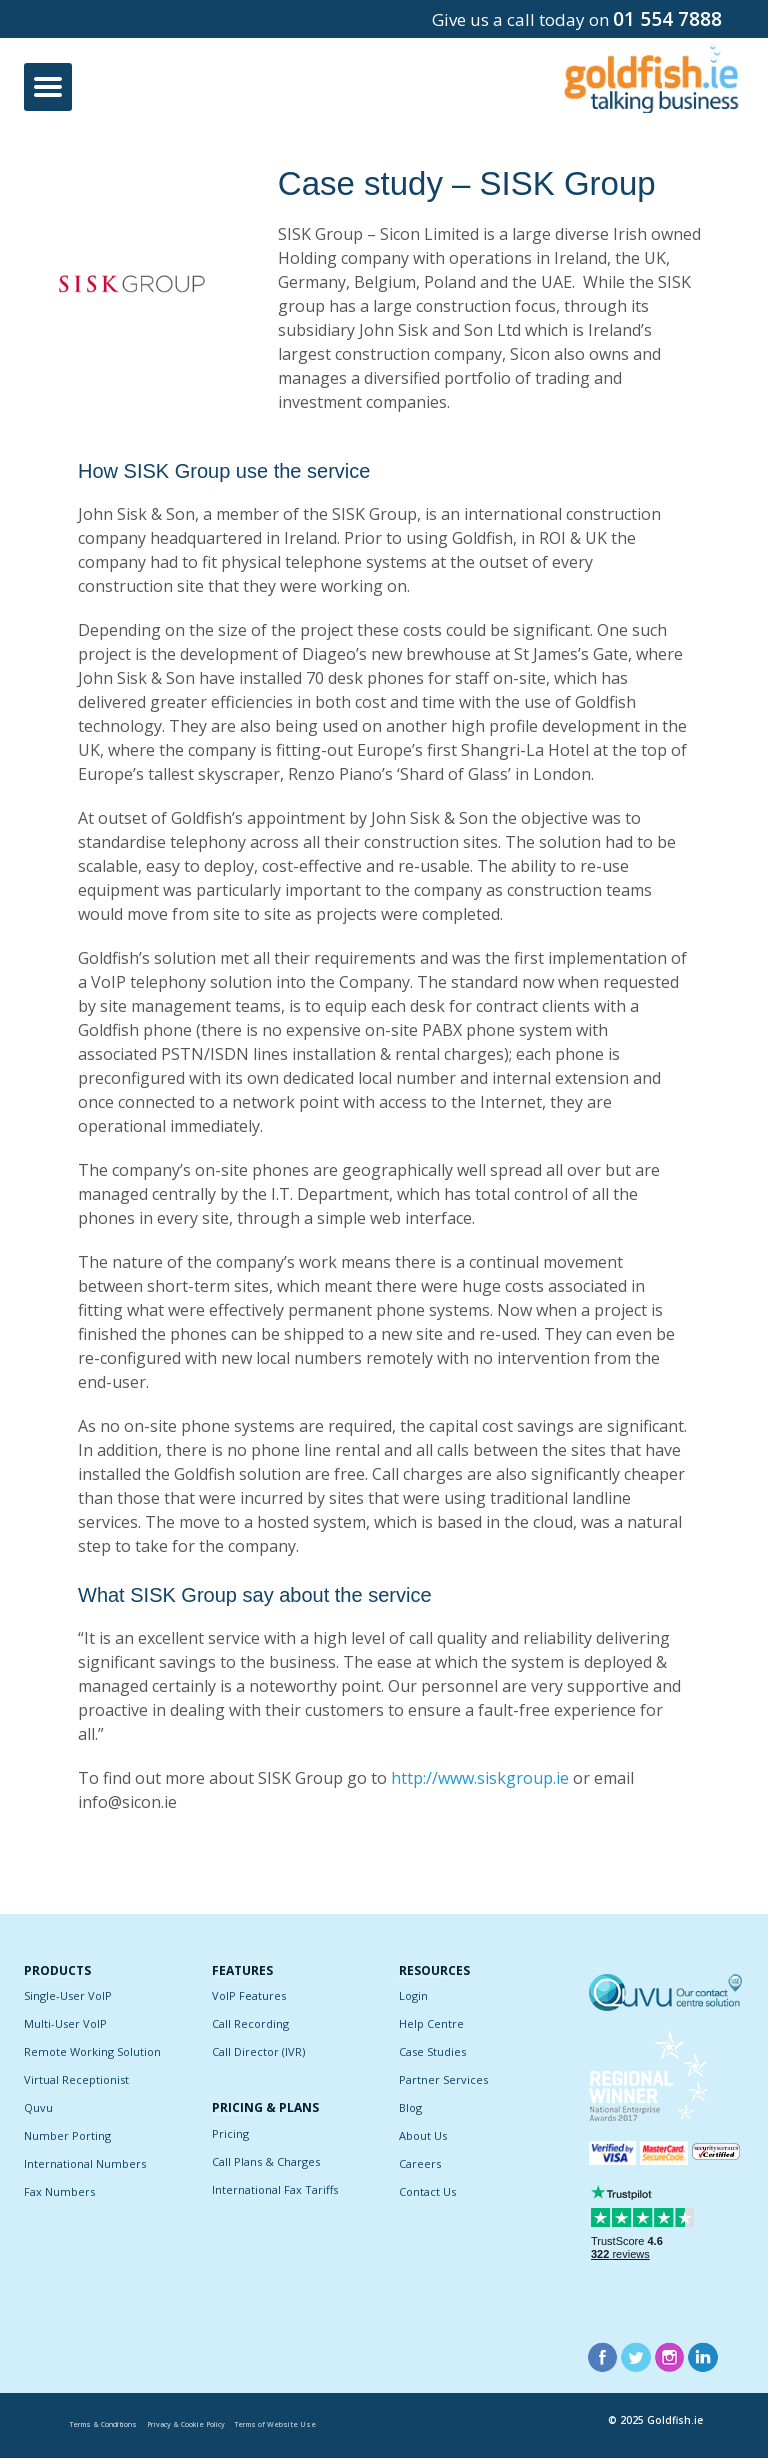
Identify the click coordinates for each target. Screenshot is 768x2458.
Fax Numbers (59, 2191)
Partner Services (443, 2079)
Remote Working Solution (92, 2051)
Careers (420, 2163)
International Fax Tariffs (275, 2189)
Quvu (38, 2107)
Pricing (230, 2133)
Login (413, 1995)
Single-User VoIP (68, 1995)
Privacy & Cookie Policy (186, 2424)
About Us (423, 2135)
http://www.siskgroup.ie (480, 1778)
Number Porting (67, 2135)
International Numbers (85, 2163)
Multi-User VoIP (65, 2023)
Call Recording (250, 2023)
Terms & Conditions (103, 2424)
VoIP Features (249, 1995)
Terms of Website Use (275, 2424)
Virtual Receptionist (76, 2079)
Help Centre (431, 2023)
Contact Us (427, 2191)
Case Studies (432, 2051)
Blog (410, 2107)
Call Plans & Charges (266, 2161)
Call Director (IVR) (258, 2051)
